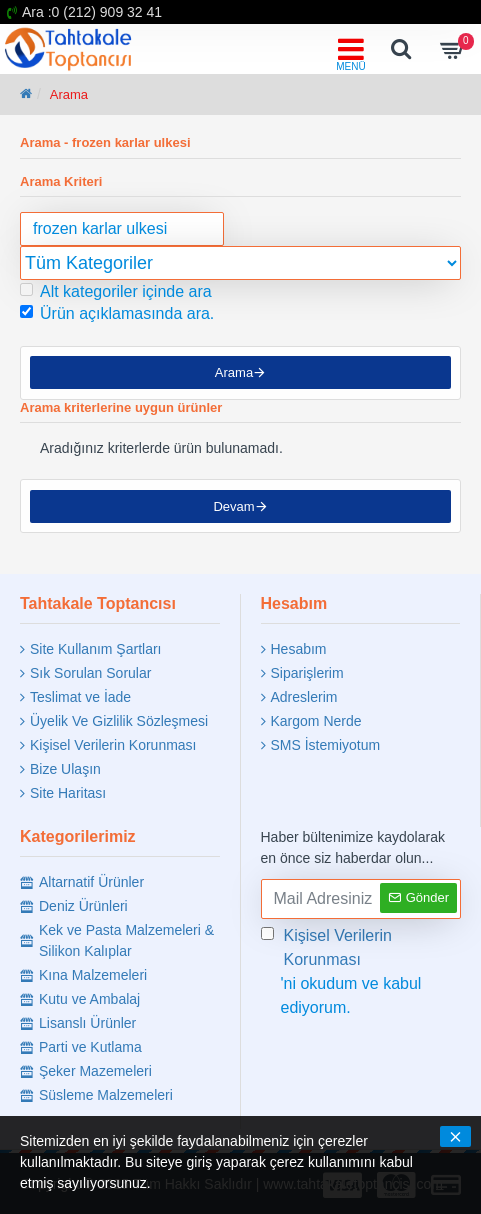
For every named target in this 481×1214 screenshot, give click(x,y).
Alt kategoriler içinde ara (116, 291)
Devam (233, 508)
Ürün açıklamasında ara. (117, 313)
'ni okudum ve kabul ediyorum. (361, 970)
